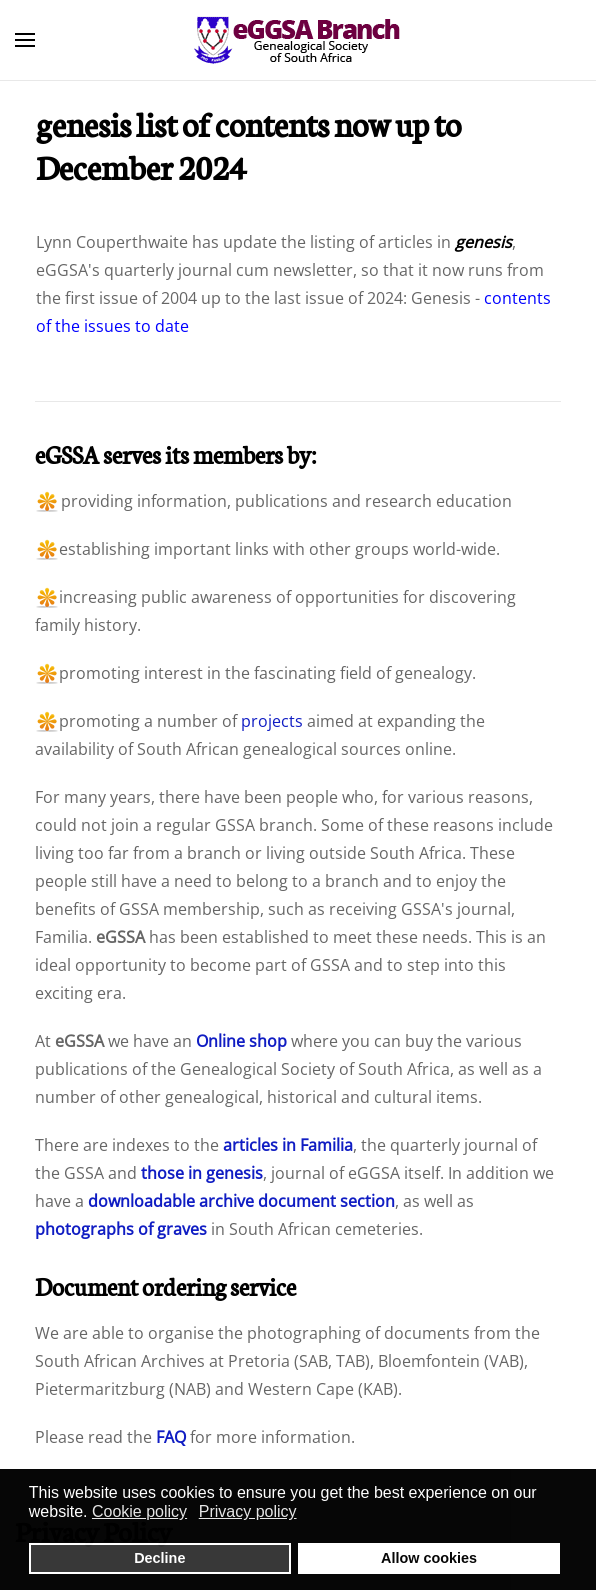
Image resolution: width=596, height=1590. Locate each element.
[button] (25, 40)
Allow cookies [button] (429, 1558)
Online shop (241, 1041)
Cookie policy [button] (139, 1511)
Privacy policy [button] (248, 1511)
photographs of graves (121, 1229)
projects (272, 721)
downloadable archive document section (241, 1201)
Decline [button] (159, 1558)
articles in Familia (288, 1145)
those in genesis (202, 1173)
